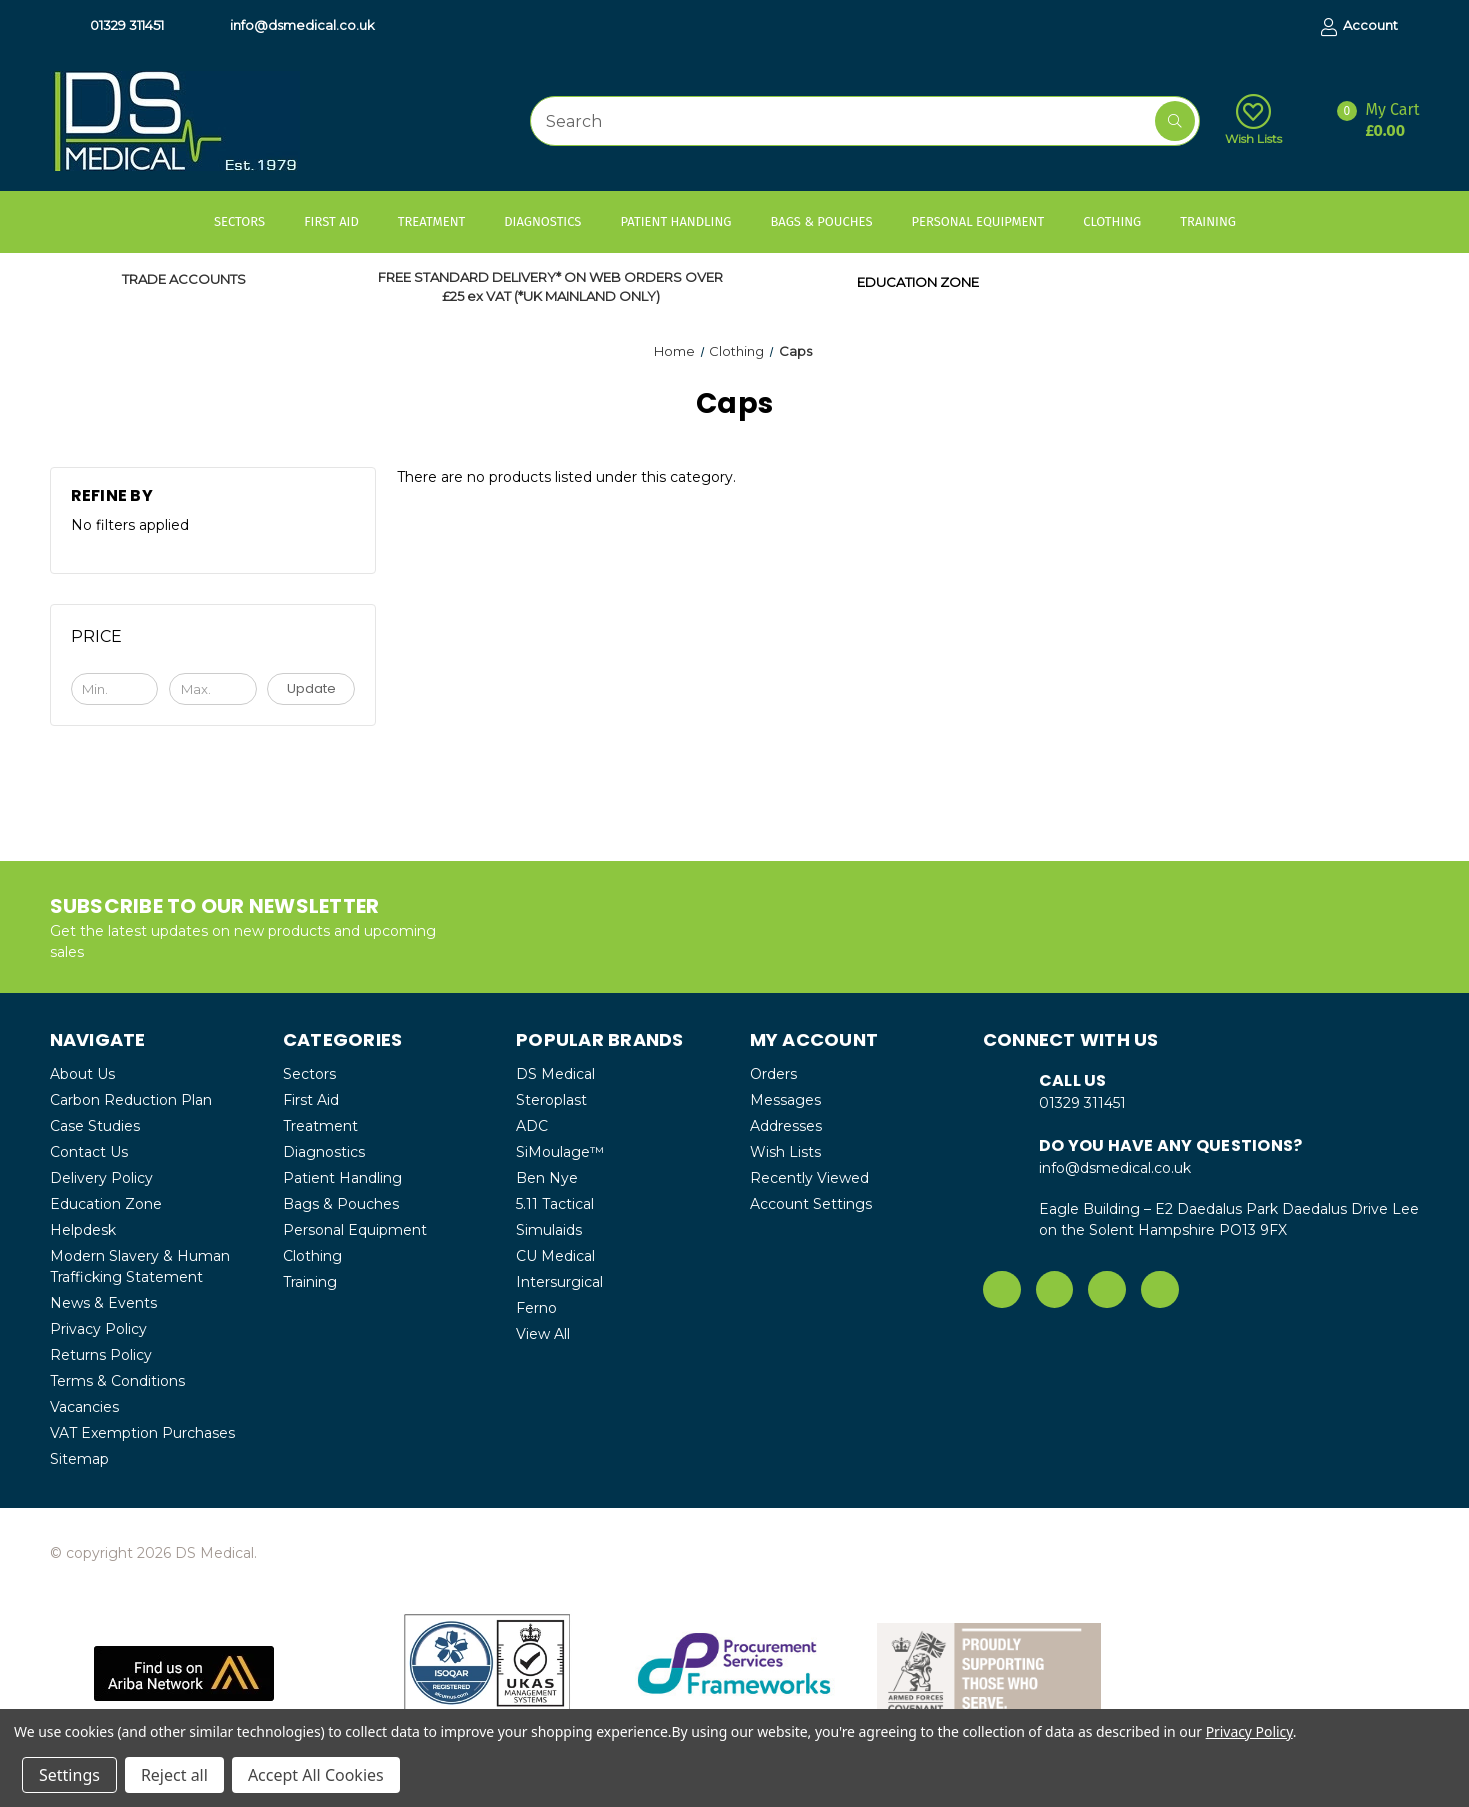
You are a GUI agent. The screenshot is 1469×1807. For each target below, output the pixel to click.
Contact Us (89, 1152)
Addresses (786, 1126)
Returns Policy (101, 1355)
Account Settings (811, 1204)
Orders (773, 1074)
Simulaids (549, 1230)
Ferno (536, 1308)
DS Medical (555, 1074)
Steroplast (551, 1100)
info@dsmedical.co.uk (293, 26)
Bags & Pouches (830, 221)
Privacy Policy (98, 1329)
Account (1359, 26)
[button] (183, 1673)
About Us (82, 1074)
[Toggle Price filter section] (213, 644)
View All (543, 1334)
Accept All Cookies (316, 1775)
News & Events (103, 1303)
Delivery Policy (101, 1178)
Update (311, 688)
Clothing (1121, 221)
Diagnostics (552, 221)
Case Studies (95, 1126)
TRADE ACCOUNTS (184, 279)
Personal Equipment (987, 221)
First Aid (341, 221)
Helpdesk (83, 1230)
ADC (532, 1126)
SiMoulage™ (560, 1152)
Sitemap (79, 1459)
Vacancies (84, 1407)
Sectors (249, 221)
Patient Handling (685, 221)
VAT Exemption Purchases (142, 1433)
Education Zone (106, 1204)
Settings (69, 1775)
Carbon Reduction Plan (131, 1100)
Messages (785, 1100)
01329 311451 (117, 26)
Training (1217, 221)
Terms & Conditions (117, 1381)
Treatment (441, 221)
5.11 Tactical (555, 1204)
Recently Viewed (809, 1178)
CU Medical (555, 1256)
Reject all (174, 1775)
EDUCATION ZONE (918, 282)
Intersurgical (559, 1282)
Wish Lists (1253, 120)
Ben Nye (547, 1178)
